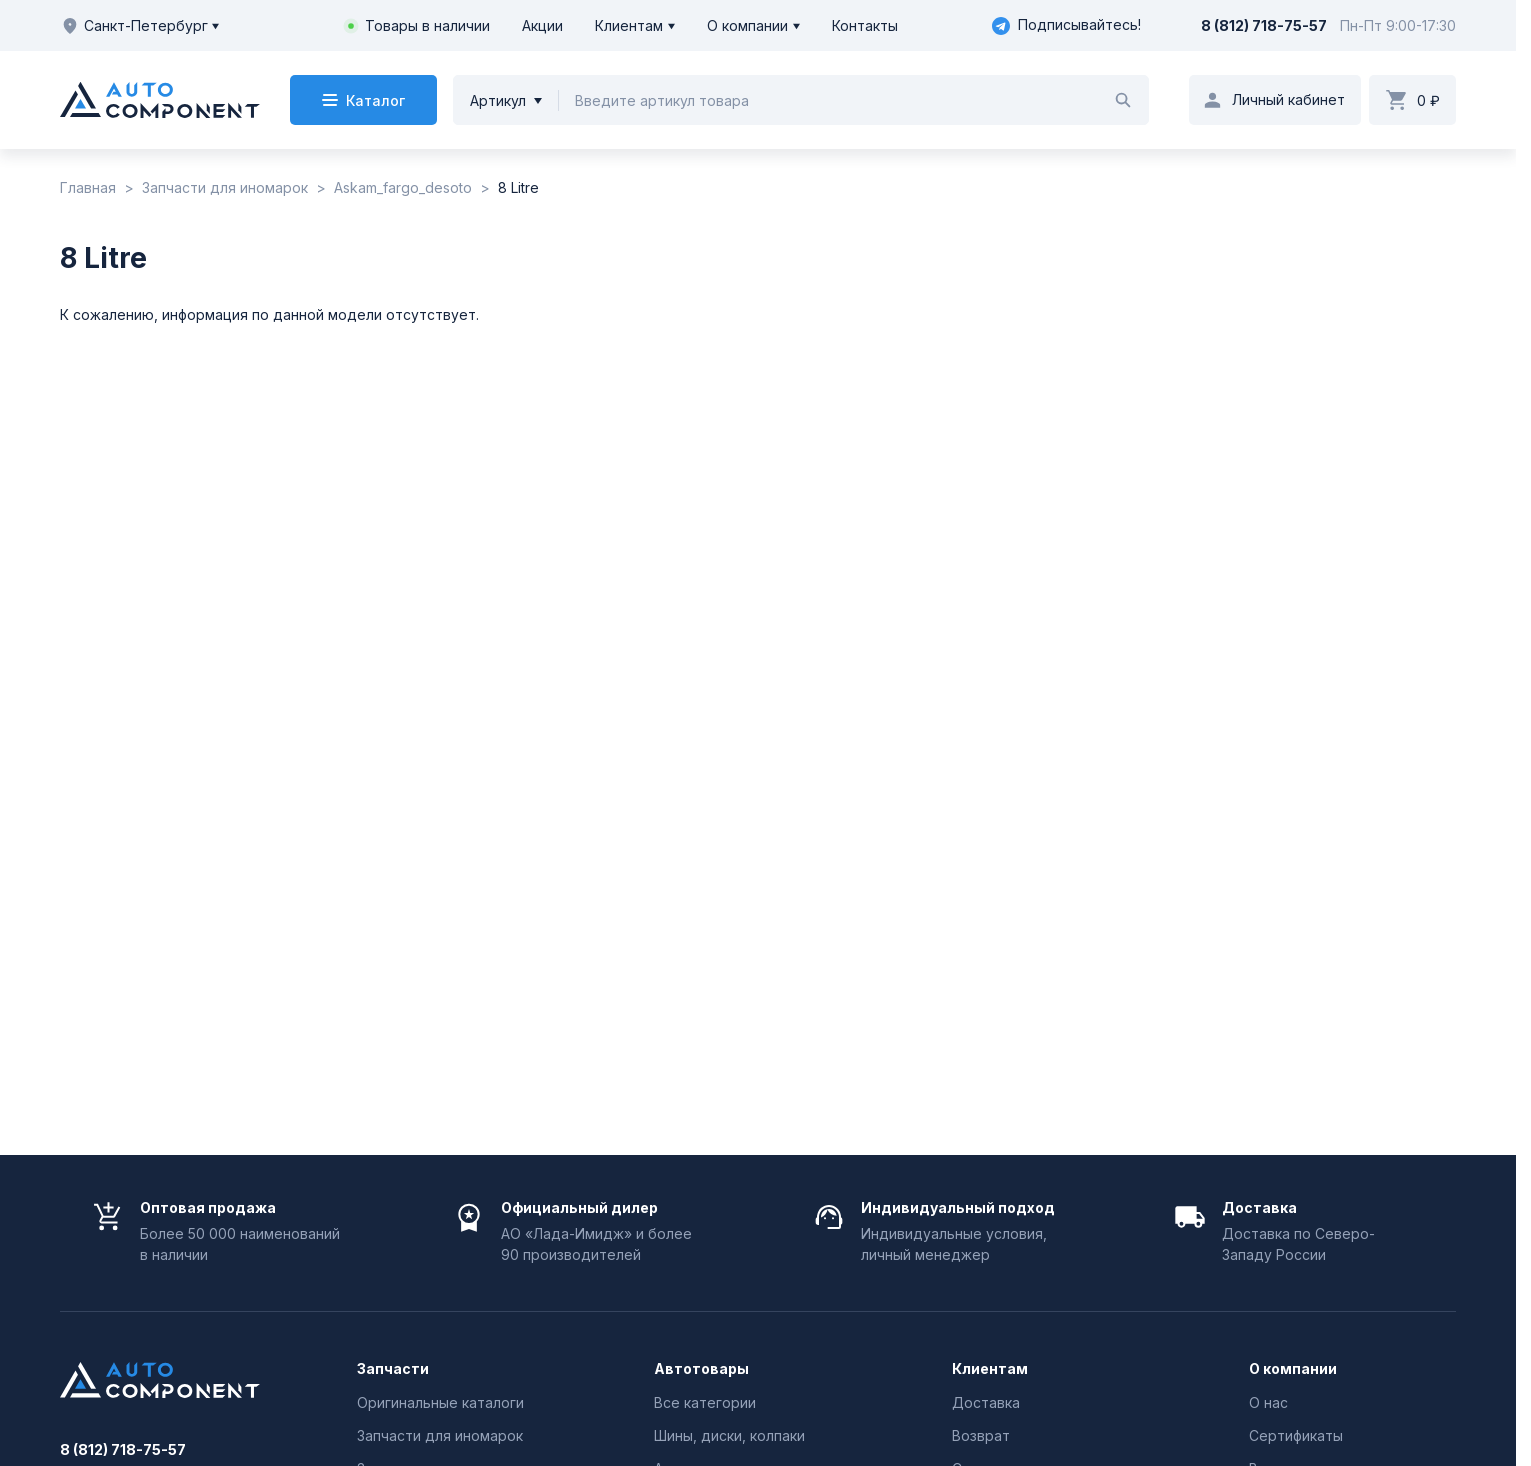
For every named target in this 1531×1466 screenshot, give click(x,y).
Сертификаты (1296, 1435)
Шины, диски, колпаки (729, 1435)
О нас (1268, 1402)
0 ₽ (1428, 100)
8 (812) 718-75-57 (1264, 25)
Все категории (705, 1402)
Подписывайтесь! (1066, 26)
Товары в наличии (427, 25)
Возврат (981, 1435)
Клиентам (629, 25)
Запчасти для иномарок (440, 1435)
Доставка (986, 1402)
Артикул (498, 100)
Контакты (865, 25)
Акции (542, 25)
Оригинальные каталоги (440, 1402)
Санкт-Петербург (139, 26)
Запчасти (393, 1369)
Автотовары (701, 1369)
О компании (747, 25)
